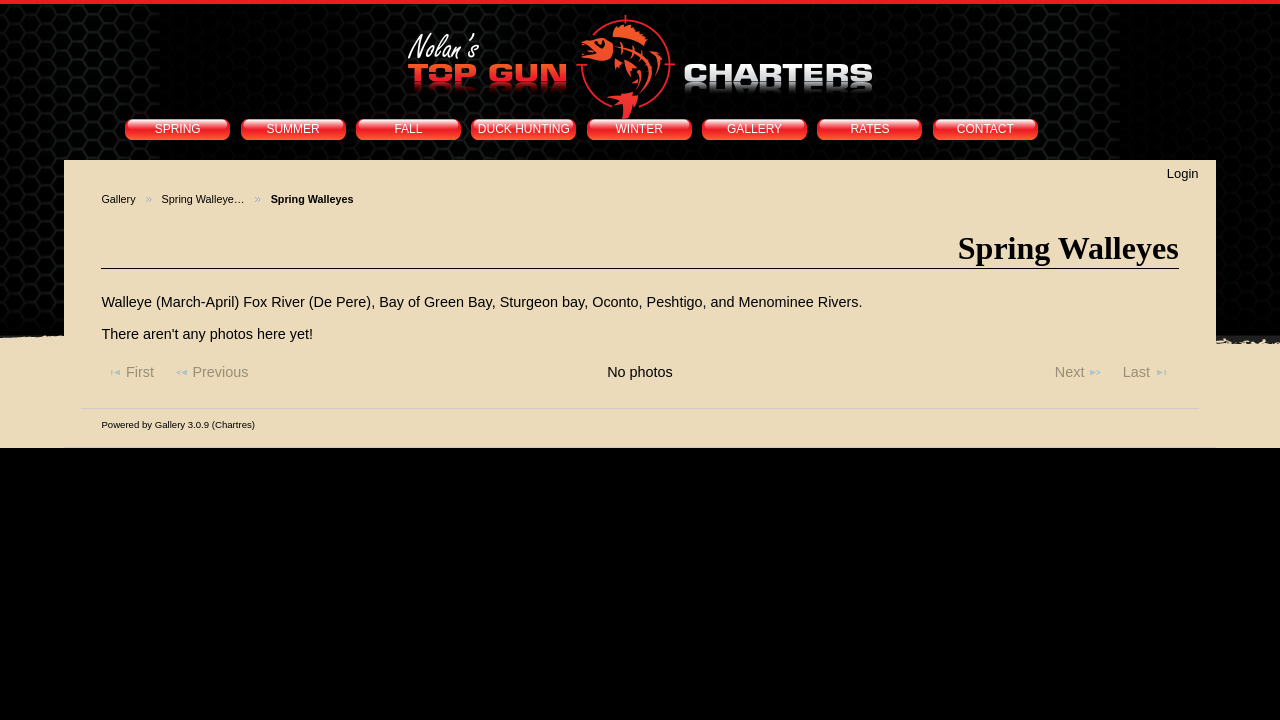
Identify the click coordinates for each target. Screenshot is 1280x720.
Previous (211, 372)
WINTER (639, 129)
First (130, 372)
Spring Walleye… (203, 199)
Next (1079, 372)
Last (1146, 372)
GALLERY (754, 129)
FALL (408, 129)
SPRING (178, 129)
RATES (869, 129)
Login (1183, 173)
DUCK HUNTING (524, 129)
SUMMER (292, 129)
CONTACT (985, 129)
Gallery (118, 199)
